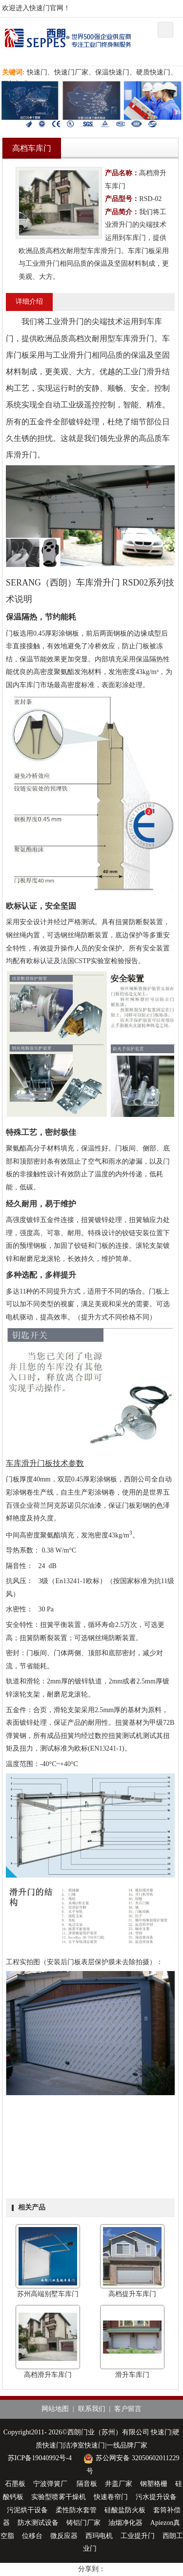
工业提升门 (138, 2535)
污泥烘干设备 (27, 2510)
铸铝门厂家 (83, 2522)
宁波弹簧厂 (51, 2483)
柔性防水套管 (76, 2510)
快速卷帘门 (111, 2497)
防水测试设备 (38, 2522)
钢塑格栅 (153, 2483)
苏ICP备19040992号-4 (40, 2458)
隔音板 (87, 2483)
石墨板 (15, 2483)
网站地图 (55, 2408)
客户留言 (128, 2408)
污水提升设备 (156, 2497)
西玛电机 (99, 2535)
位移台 (32, 2535)
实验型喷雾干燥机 (58, 2497)
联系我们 (91, 2408)
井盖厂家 (118, 2483)
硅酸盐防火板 (124, 2510)
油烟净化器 (125, 2522)
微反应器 (64, 2535)
